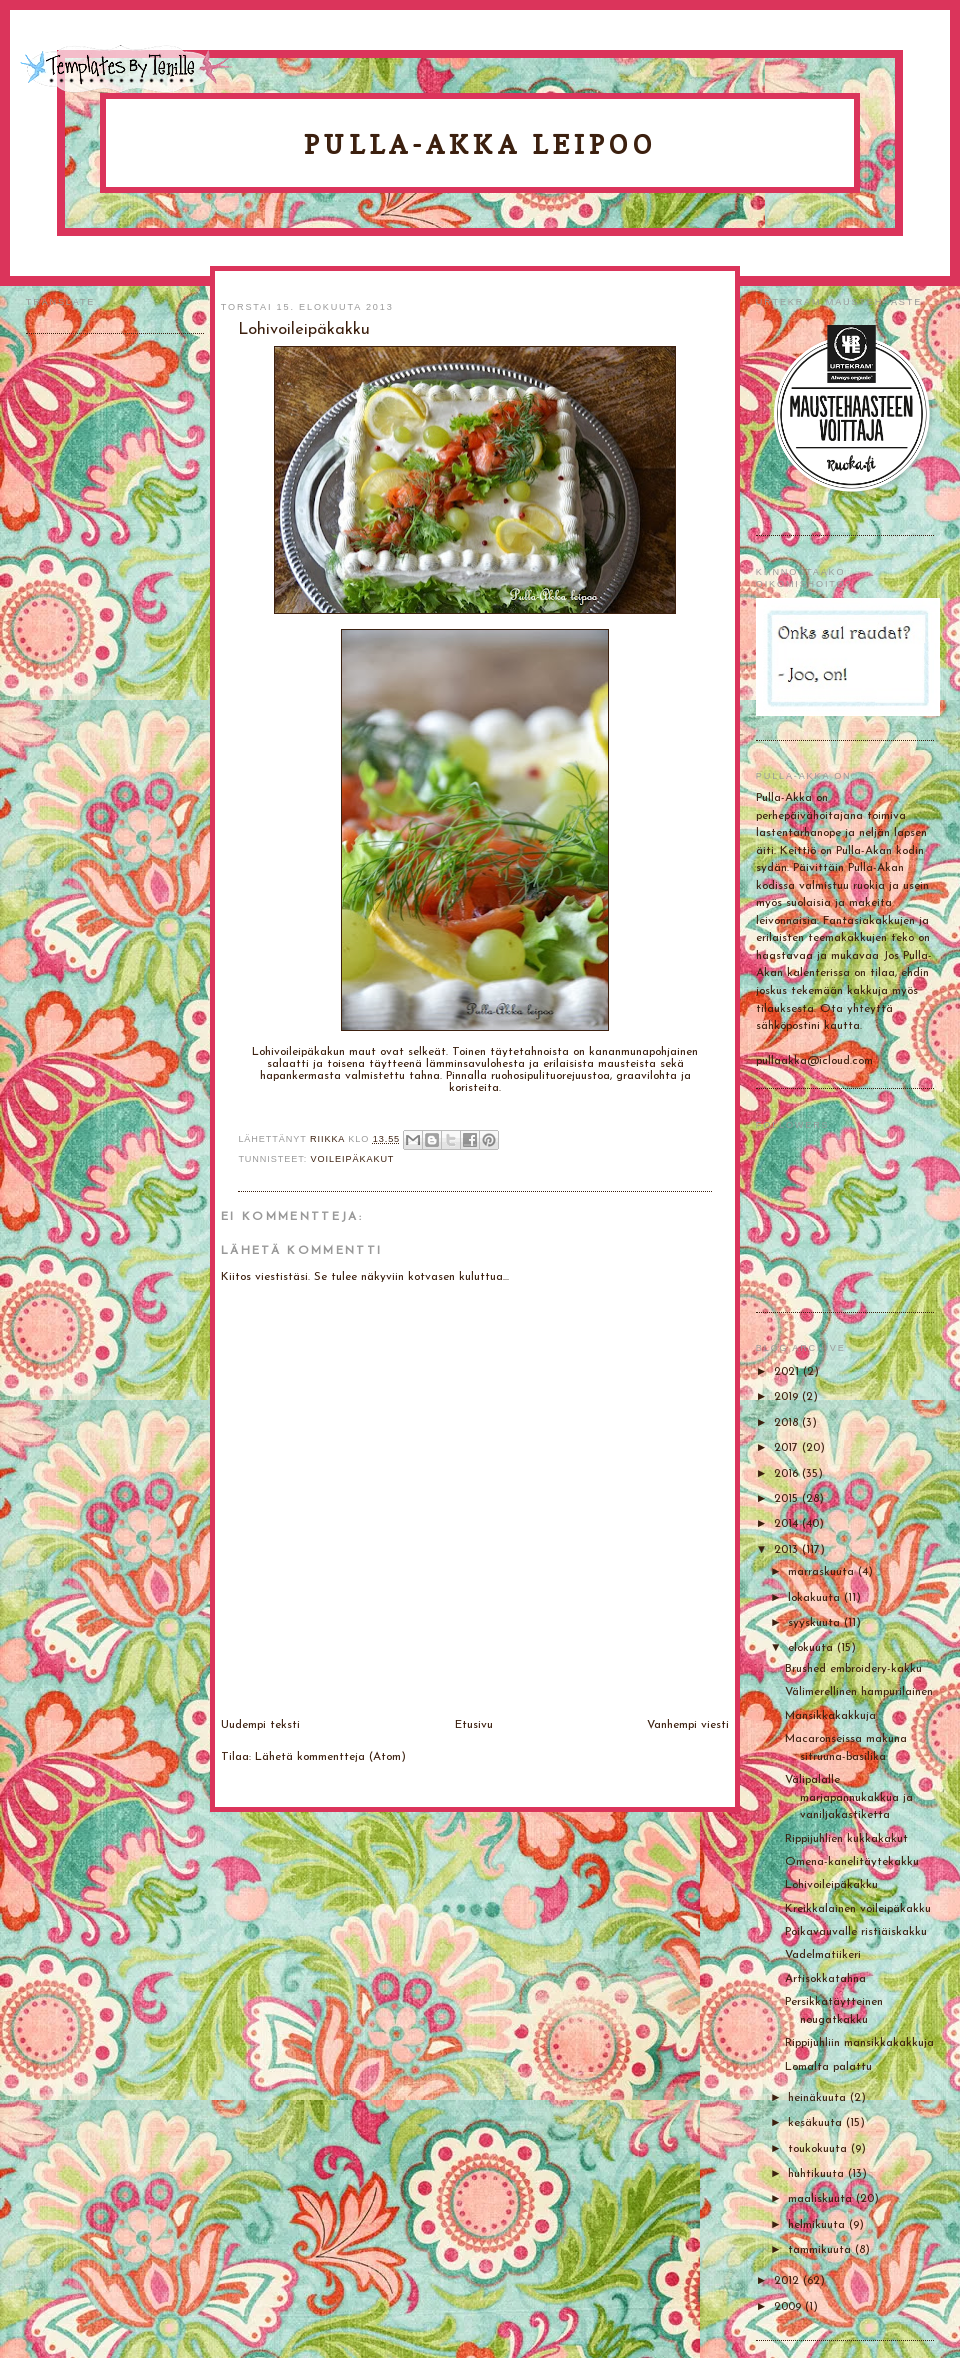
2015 (788, 1499)
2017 (788, 1448)
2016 (788, 1474)
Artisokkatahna (825, 1979)
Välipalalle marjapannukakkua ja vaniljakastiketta (849, 1797)
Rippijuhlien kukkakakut (846, 1839)
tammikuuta (821, 2250)
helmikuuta (818, 2225)
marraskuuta (823, 1572)
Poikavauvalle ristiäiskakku (856, 1932)
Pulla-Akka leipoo (480, 144)
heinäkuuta (819, 2098)
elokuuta (812, 1648)
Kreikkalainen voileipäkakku (858, 1909)
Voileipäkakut (353, 1159)
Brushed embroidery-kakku (853, 1669)
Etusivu (474, 1725)
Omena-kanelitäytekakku (852, 1862)
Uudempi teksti (260, 1725)
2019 (788, 1397)
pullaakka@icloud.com (814, 1061)
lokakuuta (816, 1598)
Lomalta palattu (828, 2067)
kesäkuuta (817, 2123)
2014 (788, 1524)
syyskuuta (816, 1623)
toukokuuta (819, 2149)
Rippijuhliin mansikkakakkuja (859, 2043)
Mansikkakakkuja (830, 1716)
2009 (789, 2307)
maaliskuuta (822, 2199)
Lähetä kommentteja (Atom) (330, 1757)
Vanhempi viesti (688, 1725)
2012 (788, 2281)
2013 (788, 1550)
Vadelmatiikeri (823, 1955)
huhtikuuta (818, 2174)
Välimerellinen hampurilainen (859, 1692)
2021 (788, 1372)
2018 (788, 1423)
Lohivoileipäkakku (831, 1885)
